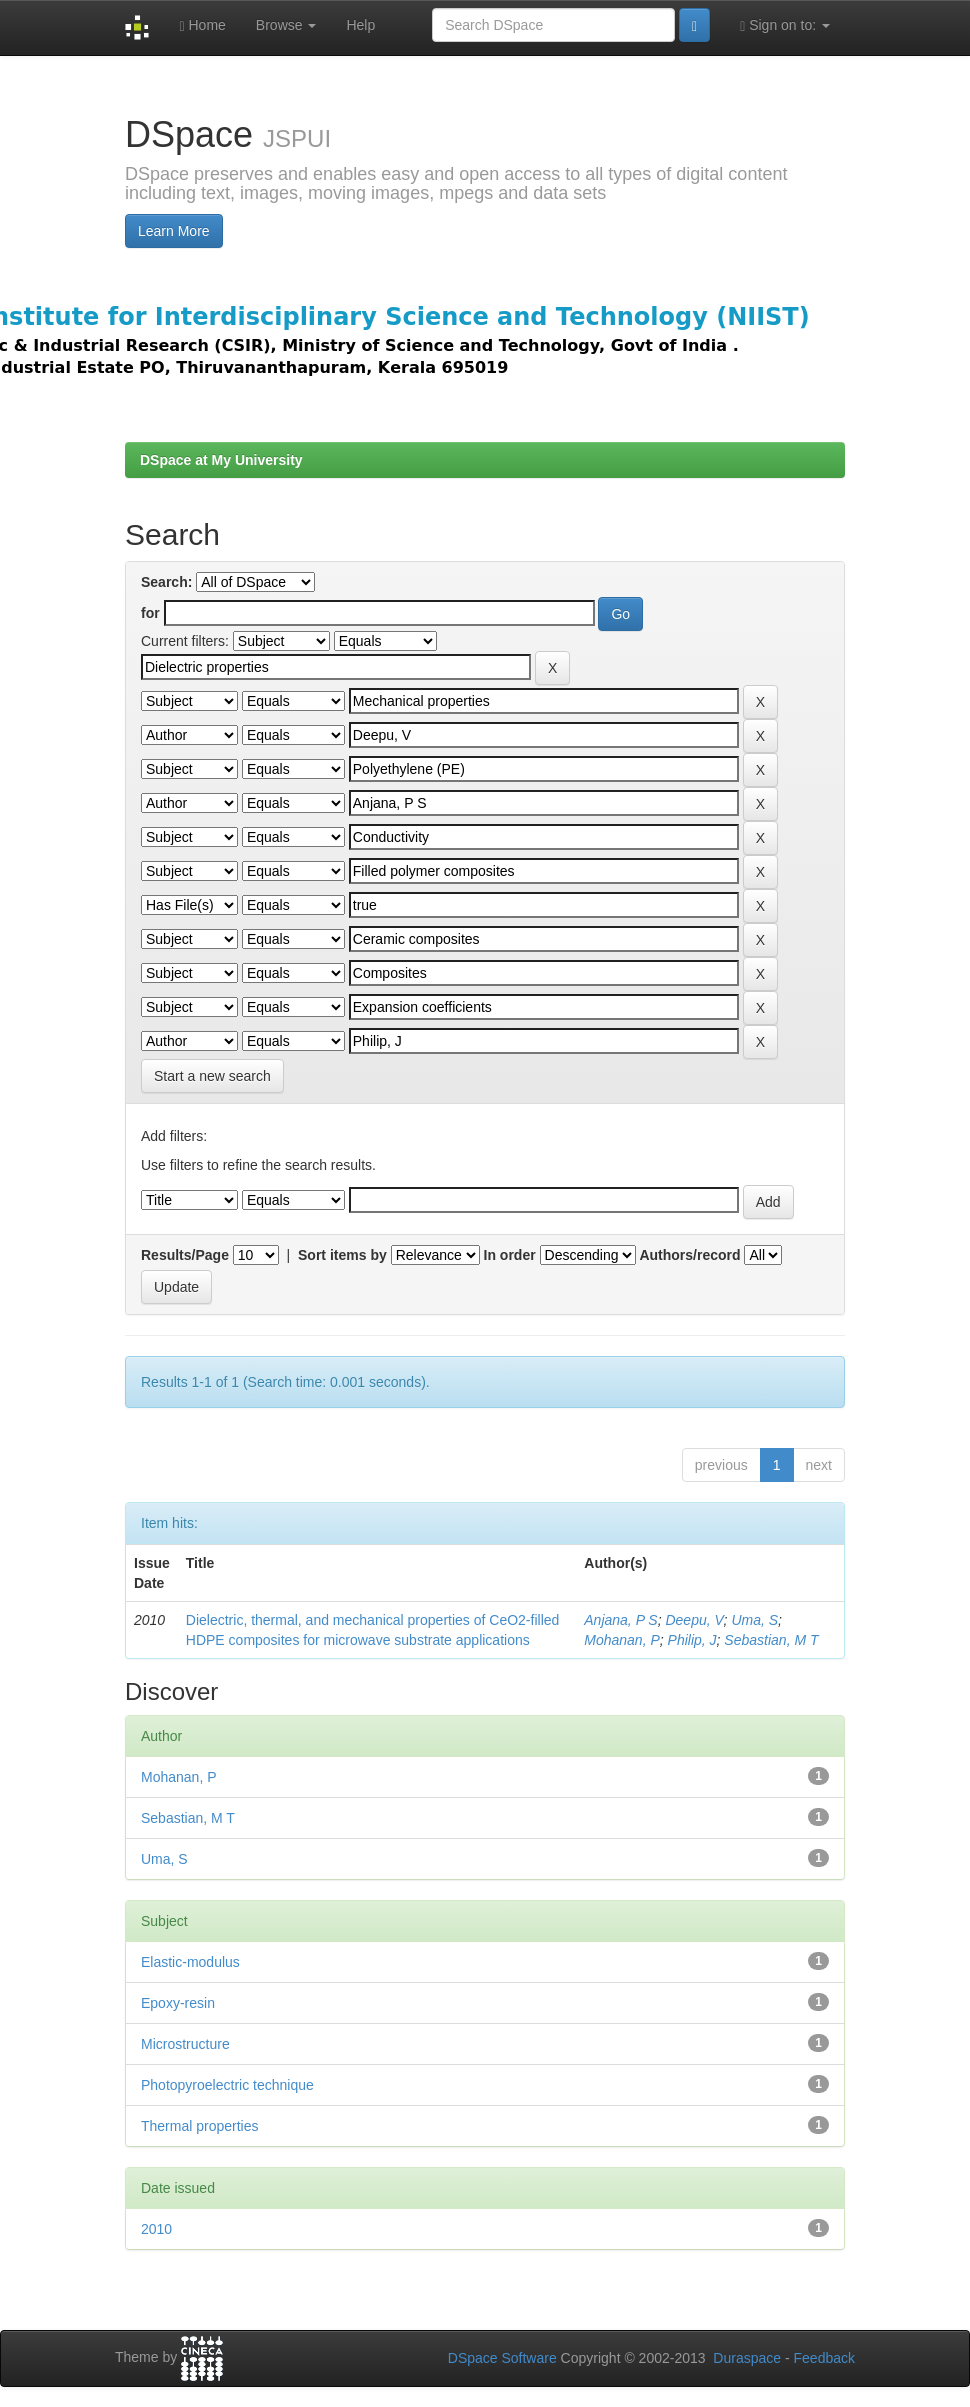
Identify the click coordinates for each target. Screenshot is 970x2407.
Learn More (174, 231)
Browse (286, 25)
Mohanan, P (622, 1640)
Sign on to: (785, 25)
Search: (166, 582)
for (150, 613)
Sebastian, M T (771, 1640)
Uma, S (754, 1620)
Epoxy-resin (178, 2003)
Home (202, 25)
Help (360, 25)
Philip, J (692, 1640)
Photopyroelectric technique (227, 2085)
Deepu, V (694, 1620)
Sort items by (342, 1255)
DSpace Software (502, 2358)
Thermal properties (200, 2126)
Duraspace (747, 2358)
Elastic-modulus (190, 1962)
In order (510, 1255)
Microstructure (185, 2044)
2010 (156, 2229)
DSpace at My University (221, 460)
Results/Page (185, 1255)
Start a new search (212, 1076)
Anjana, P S (620, 1620)
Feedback (824, 2358)
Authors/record (689, 1255)
